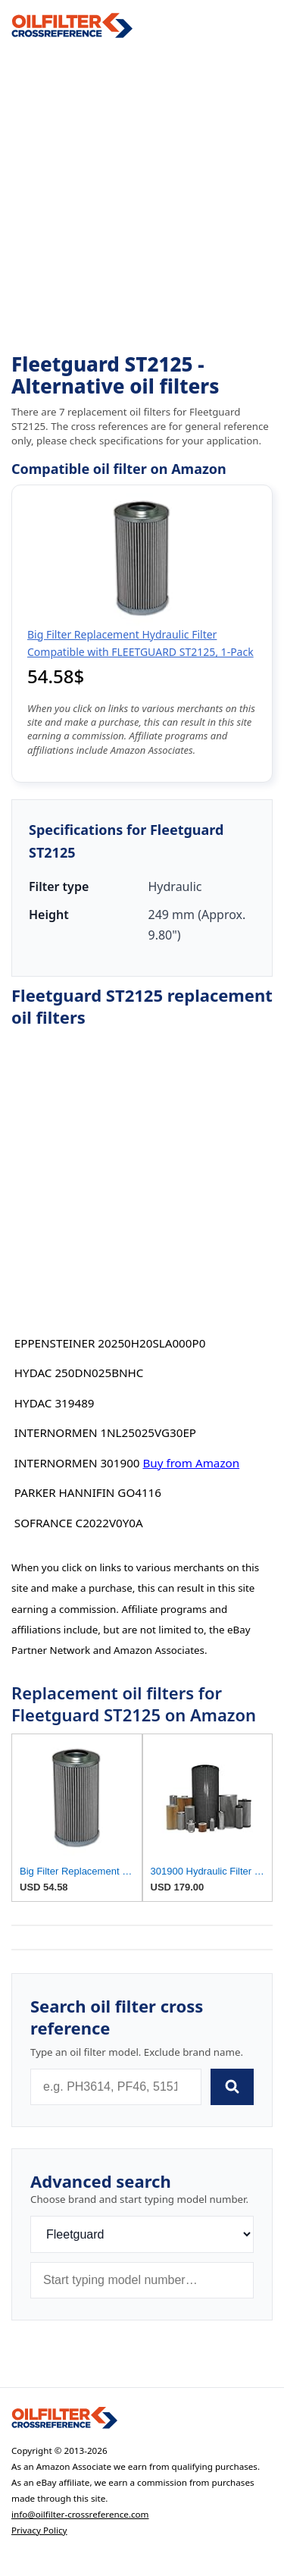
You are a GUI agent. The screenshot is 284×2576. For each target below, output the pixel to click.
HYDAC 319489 (54, 1402)
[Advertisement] (142, 196)
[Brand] (142, 2234)
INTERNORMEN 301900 (77, 1462)
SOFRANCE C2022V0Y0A (78, 1522)
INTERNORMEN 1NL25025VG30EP (105, 1432)
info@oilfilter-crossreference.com (80, 2514)
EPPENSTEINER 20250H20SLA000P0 (110, 1343)
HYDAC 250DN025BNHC (79, 1372)
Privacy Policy (39, 2530)
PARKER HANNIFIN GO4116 (87, 1492)
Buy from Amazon (190, 1462)
